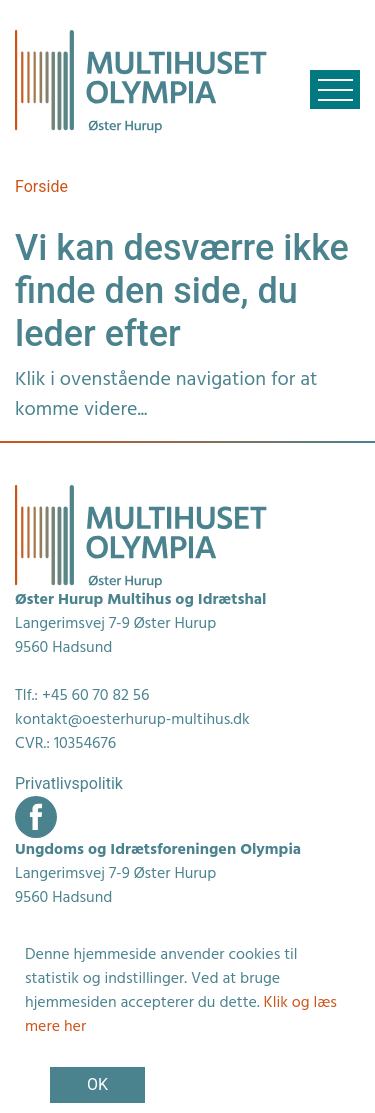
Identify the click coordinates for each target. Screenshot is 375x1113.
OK (97, 1084)
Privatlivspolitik (69, 783)
